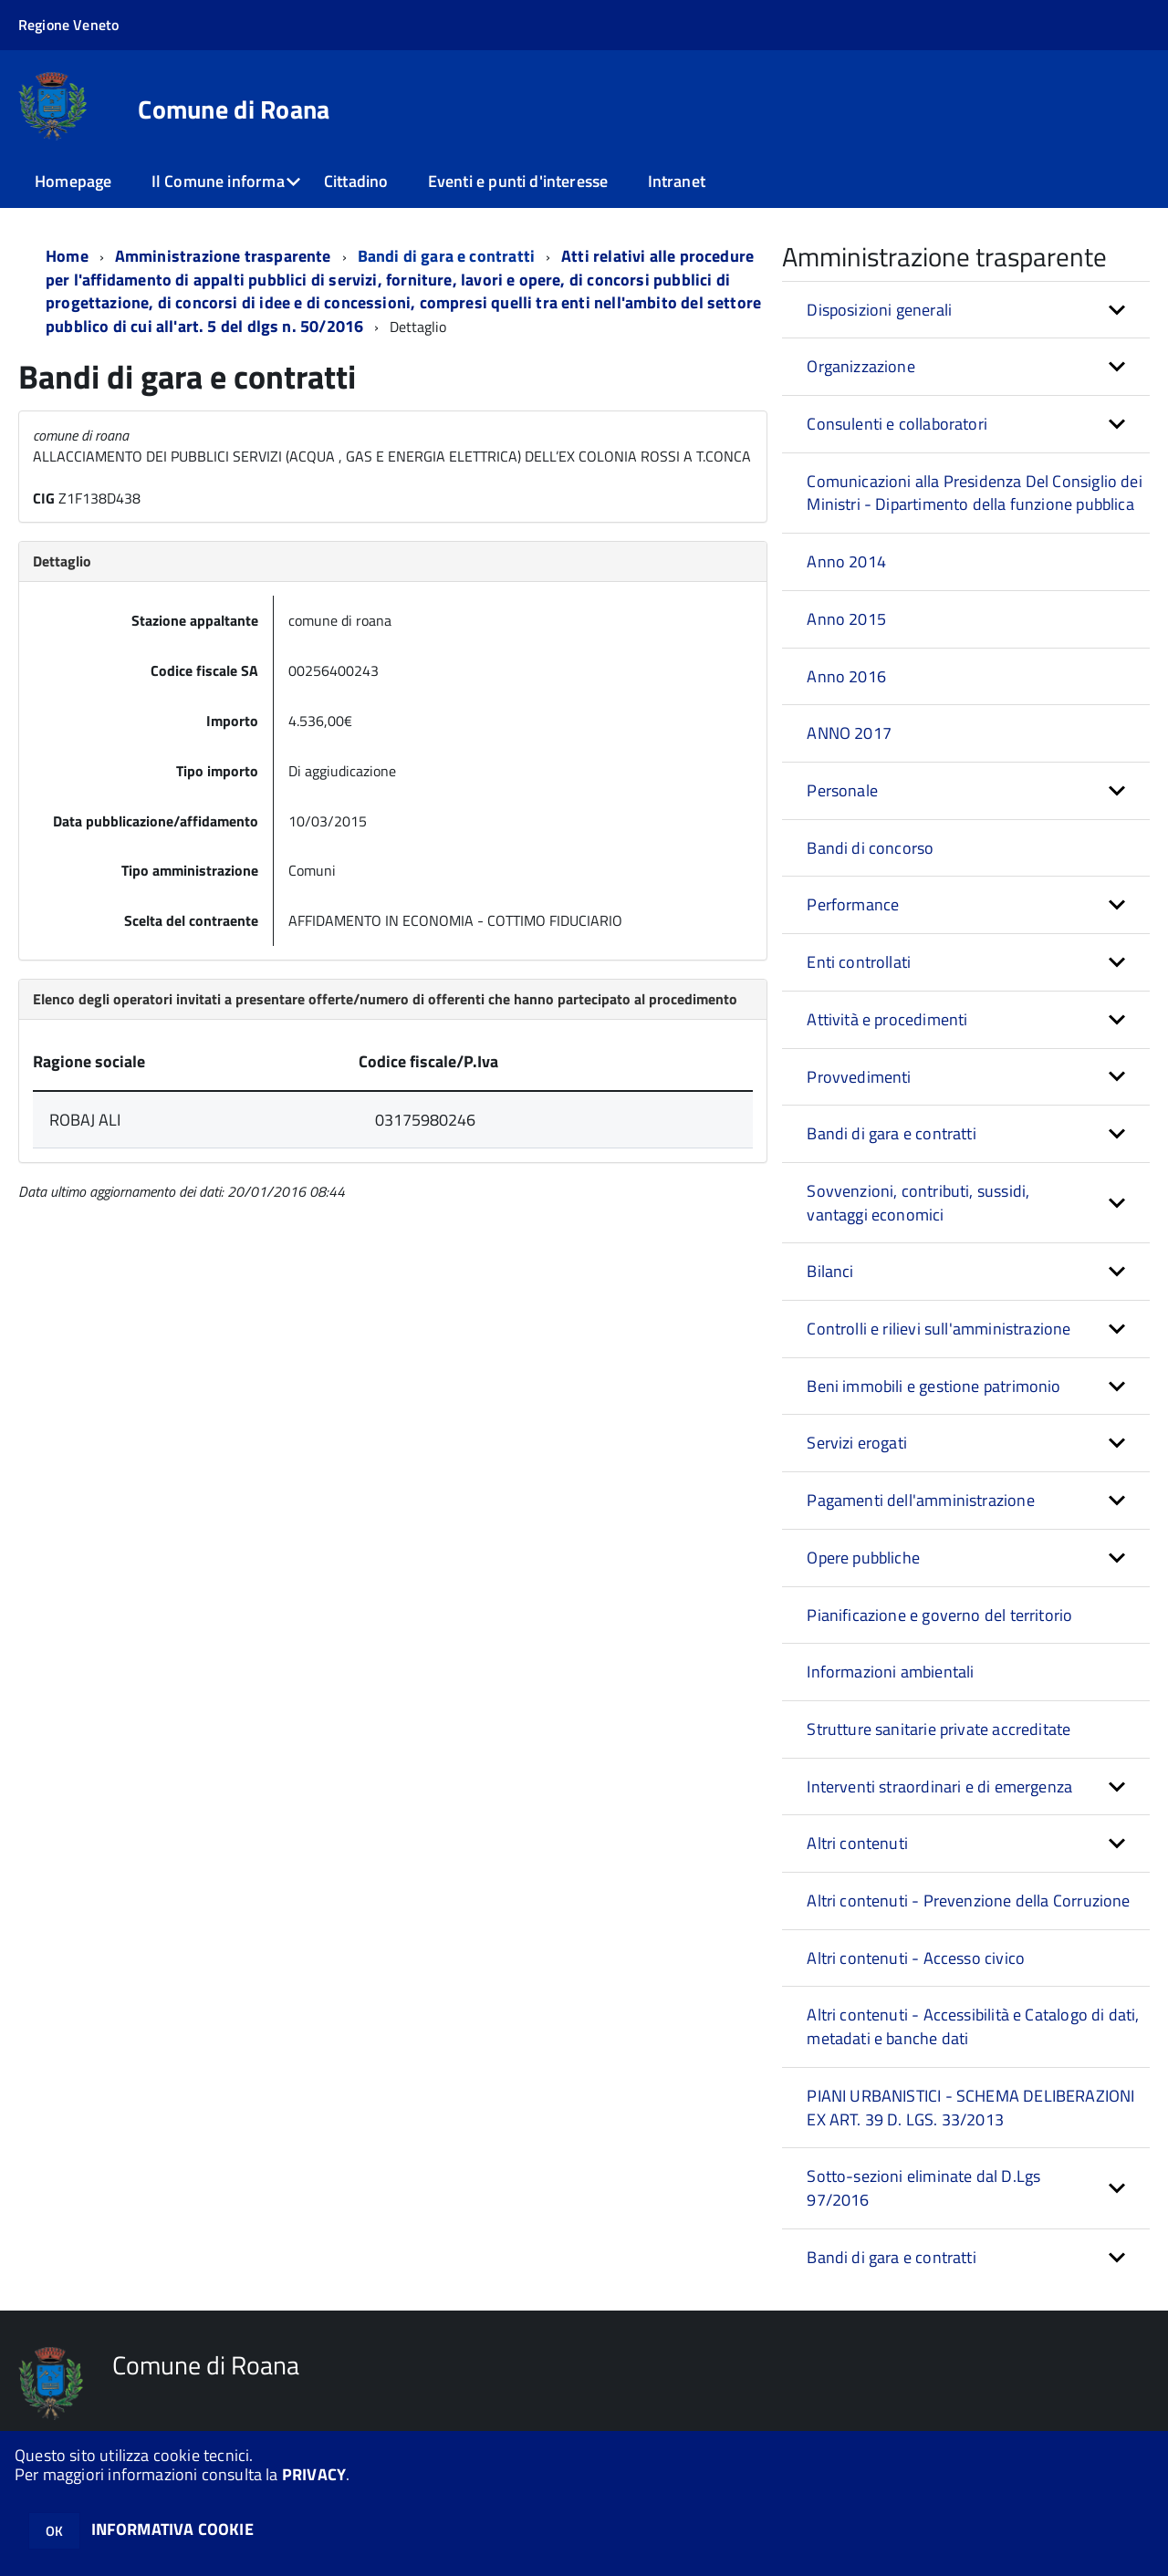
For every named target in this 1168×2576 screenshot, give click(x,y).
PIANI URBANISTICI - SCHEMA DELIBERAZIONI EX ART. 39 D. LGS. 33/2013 (970, 2107)
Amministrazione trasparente (223, 256)
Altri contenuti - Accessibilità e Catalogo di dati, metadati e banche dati (973, 2026)
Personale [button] (842, 790)
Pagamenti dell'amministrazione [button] (920, 1500)
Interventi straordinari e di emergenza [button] (939, 1786)
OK (54, 2530)
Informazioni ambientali (890, 1671)
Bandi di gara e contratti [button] (891, 1133)
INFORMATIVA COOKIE (172, 2529)
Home (67, 256)
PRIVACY (314, 2474)
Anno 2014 (846, 561)
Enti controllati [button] (859, 962)
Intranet (676, 181)
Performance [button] (853, 904)
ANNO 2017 (849, 733)
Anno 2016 (846, 676)
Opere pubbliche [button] (863, 1557)
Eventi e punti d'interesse (518, 181)
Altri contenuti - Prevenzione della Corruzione (968, 1900)
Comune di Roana (233, 109)
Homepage (73, 181)
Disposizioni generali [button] (879, 309)
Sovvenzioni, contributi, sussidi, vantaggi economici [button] (918, 1203)
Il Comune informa (218, 181)
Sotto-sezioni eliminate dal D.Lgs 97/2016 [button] (923, 2188)
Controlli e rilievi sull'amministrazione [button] (938, 1328)
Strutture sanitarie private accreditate (938, 1729)
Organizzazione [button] (861, 366)
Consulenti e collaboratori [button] (897, 423)
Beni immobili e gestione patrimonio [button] (933, 1386)
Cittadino (356, 181)
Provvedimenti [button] (859, 1077)
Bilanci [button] (830, 1271)
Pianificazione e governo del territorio (939, 1615)
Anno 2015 (846, 619)
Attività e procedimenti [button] (887, 1019)
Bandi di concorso (870, 848)
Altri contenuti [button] (857, 1843)
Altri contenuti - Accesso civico (916, 1958)
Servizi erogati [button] (857, 1442)
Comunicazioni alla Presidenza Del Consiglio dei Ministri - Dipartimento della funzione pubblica (974, 493)
